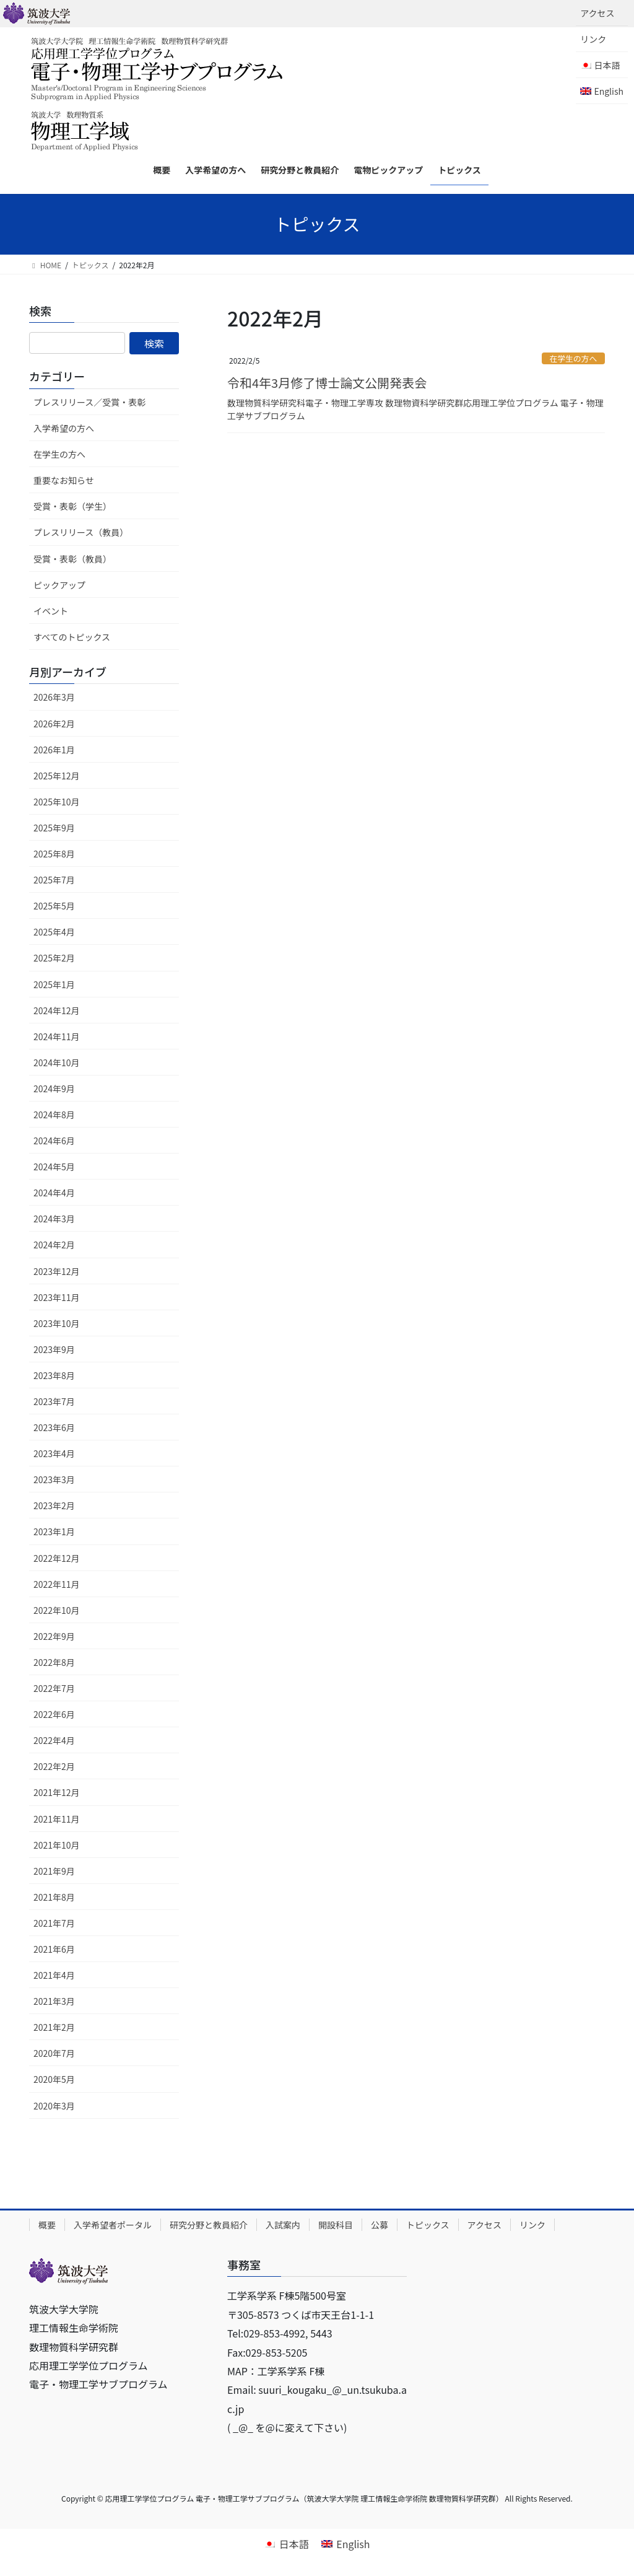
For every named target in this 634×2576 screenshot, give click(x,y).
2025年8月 (54, 854)
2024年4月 (54, 1192)
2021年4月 (54, 1975)
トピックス (427, 2225)
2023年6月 (54, 1427)
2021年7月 (54, 1923)
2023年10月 (56, 1323)
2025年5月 (54, 906)
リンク (593, 39)
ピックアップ (59, 585)
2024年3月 (54, 1218)
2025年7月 (54, 880)
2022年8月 (54, 1662)
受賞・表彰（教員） (72, 559)
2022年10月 (56, 1610)
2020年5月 (54, 2079)
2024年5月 (54, 1166)
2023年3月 (54, 1479)
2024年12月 (56, 1010)
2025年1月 (54, 984)
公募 (379, 2225)
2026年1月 (54, 749)
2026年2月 (54, 723)
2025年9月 (54, 827)
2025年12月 (56, 775)
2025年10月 (56, 801)
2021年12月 (56, 1792)
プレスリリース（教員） (80, 532)
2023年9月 (54, 1349)
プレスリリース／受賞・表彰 (89, 402)
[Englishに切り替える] (602, 91)
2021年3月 (54, 2001)
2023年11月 (56, 1297)
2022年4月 (54, 1740)
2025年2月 (54, 958)
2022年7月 (54, 1688)
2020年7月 (54, 2053)
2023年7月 (54, 1401)
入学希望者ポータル (113, 2225)
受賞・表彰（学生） (72, 506)
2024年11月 (56, 1036)
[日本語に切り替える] (286, 2543)
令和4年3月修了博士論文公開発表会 (327, 383)
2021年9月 (54, 1871)
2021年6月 (54, 1949)
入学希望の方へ (63, 428)
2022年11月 (56, 1584)
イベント (50, 611)
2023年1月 (54, 1531)
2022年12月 (56, 1558)
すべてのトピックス (71, 637)
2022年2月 (54, 1766)
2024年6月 (54, 1140)
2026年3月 (54, 697)
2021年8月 (54, 1897)
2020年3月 (54, 2106)
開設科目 (335, 2225)
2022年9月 (54, 1636)
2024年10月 (56, 1062)
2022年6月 (54, 1714)
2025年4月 (54, 932)
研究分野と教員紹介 (209, 2225)
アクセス (597, 13)
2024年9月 (54, 1088)
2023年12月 (56, 1271)
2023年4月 (54, 1453)
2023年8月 (54, 1375)
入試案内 (283, 2225)
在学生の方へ (573, 358)
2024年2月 (54, 1244)
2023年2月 (54, 1505)
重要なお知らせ (63, 480)
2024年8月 (54, 1114)
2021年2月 (54, 2027)
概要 (47, 2225)
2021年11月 (56, 1819)
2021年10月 (56, 1845)
